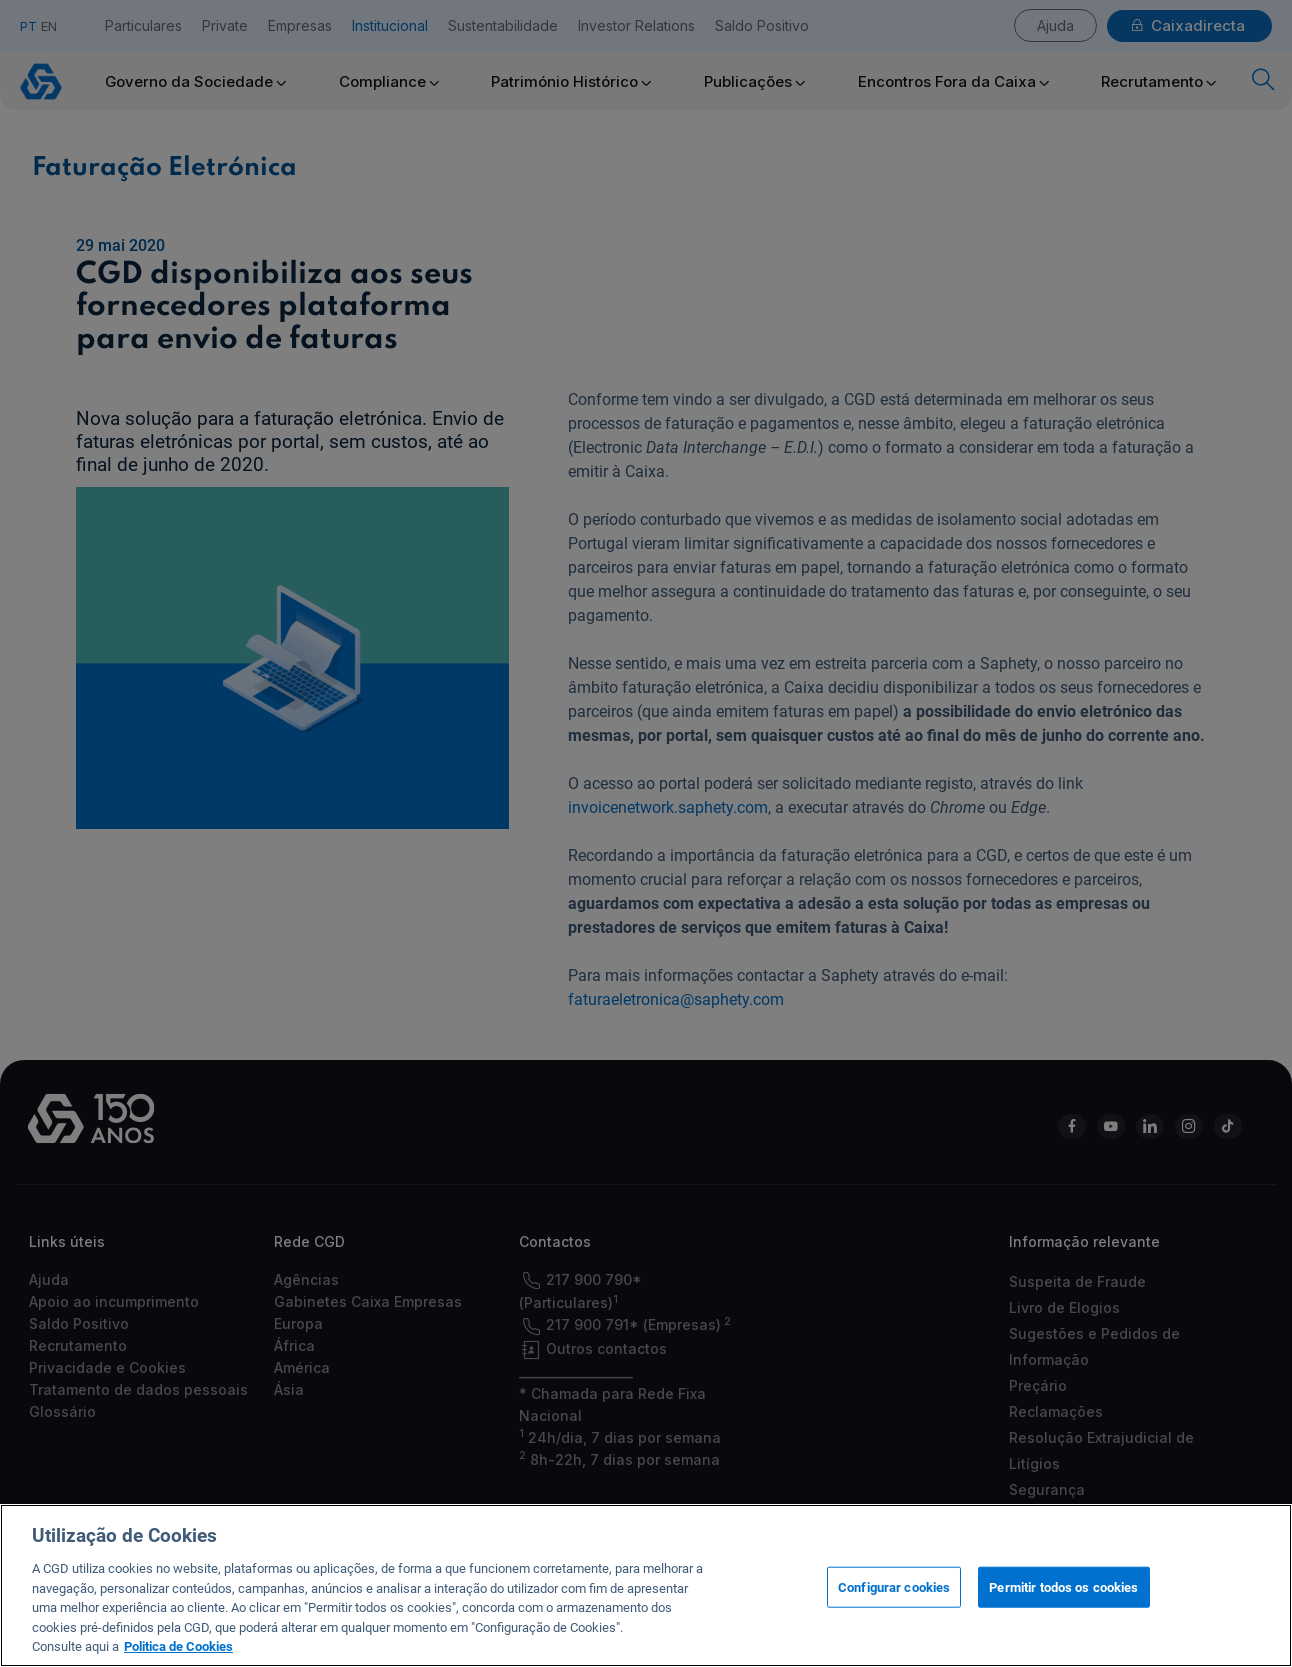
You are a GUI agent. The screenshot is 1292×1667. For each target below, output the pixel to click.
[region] (646, 1585)
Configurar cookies (894, 1586)
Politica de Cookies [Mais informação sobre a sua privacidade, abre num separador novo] (178, 1646)
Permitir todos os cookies (1063, 1586)
